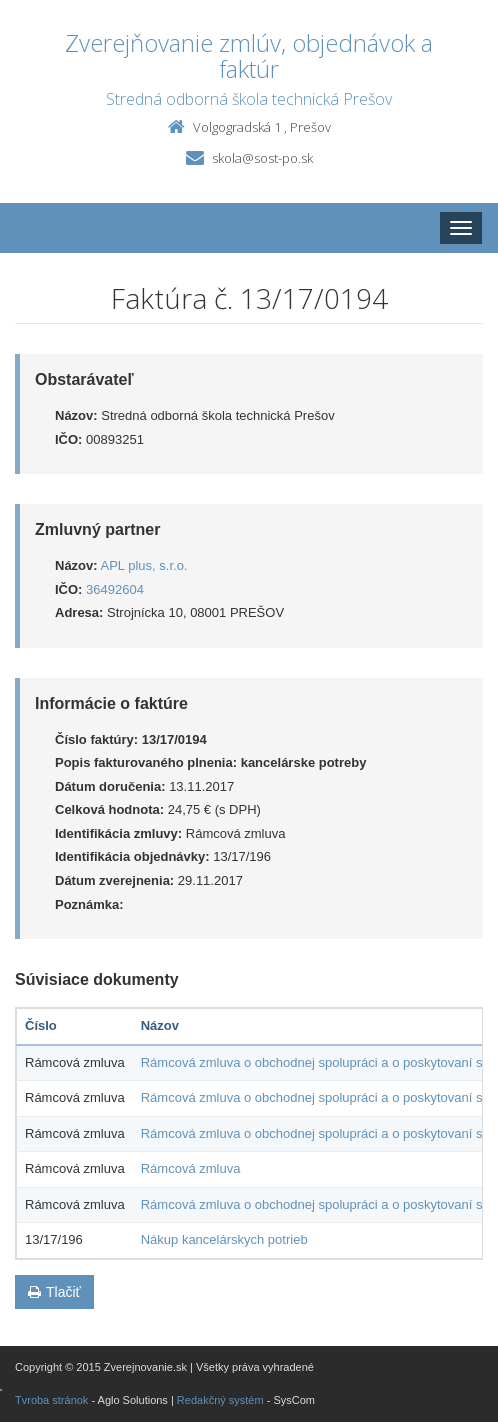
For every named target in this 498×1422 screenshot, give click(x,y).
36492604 (115, 589)
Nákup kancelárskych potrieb (224, 1239)
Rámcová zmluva (191, 1168)
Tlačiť (54, 1292)
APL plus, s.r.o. (144, 565)
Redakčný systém (220, 1400)
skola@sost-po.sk (262, 158)
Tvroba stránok (51, 1400)
